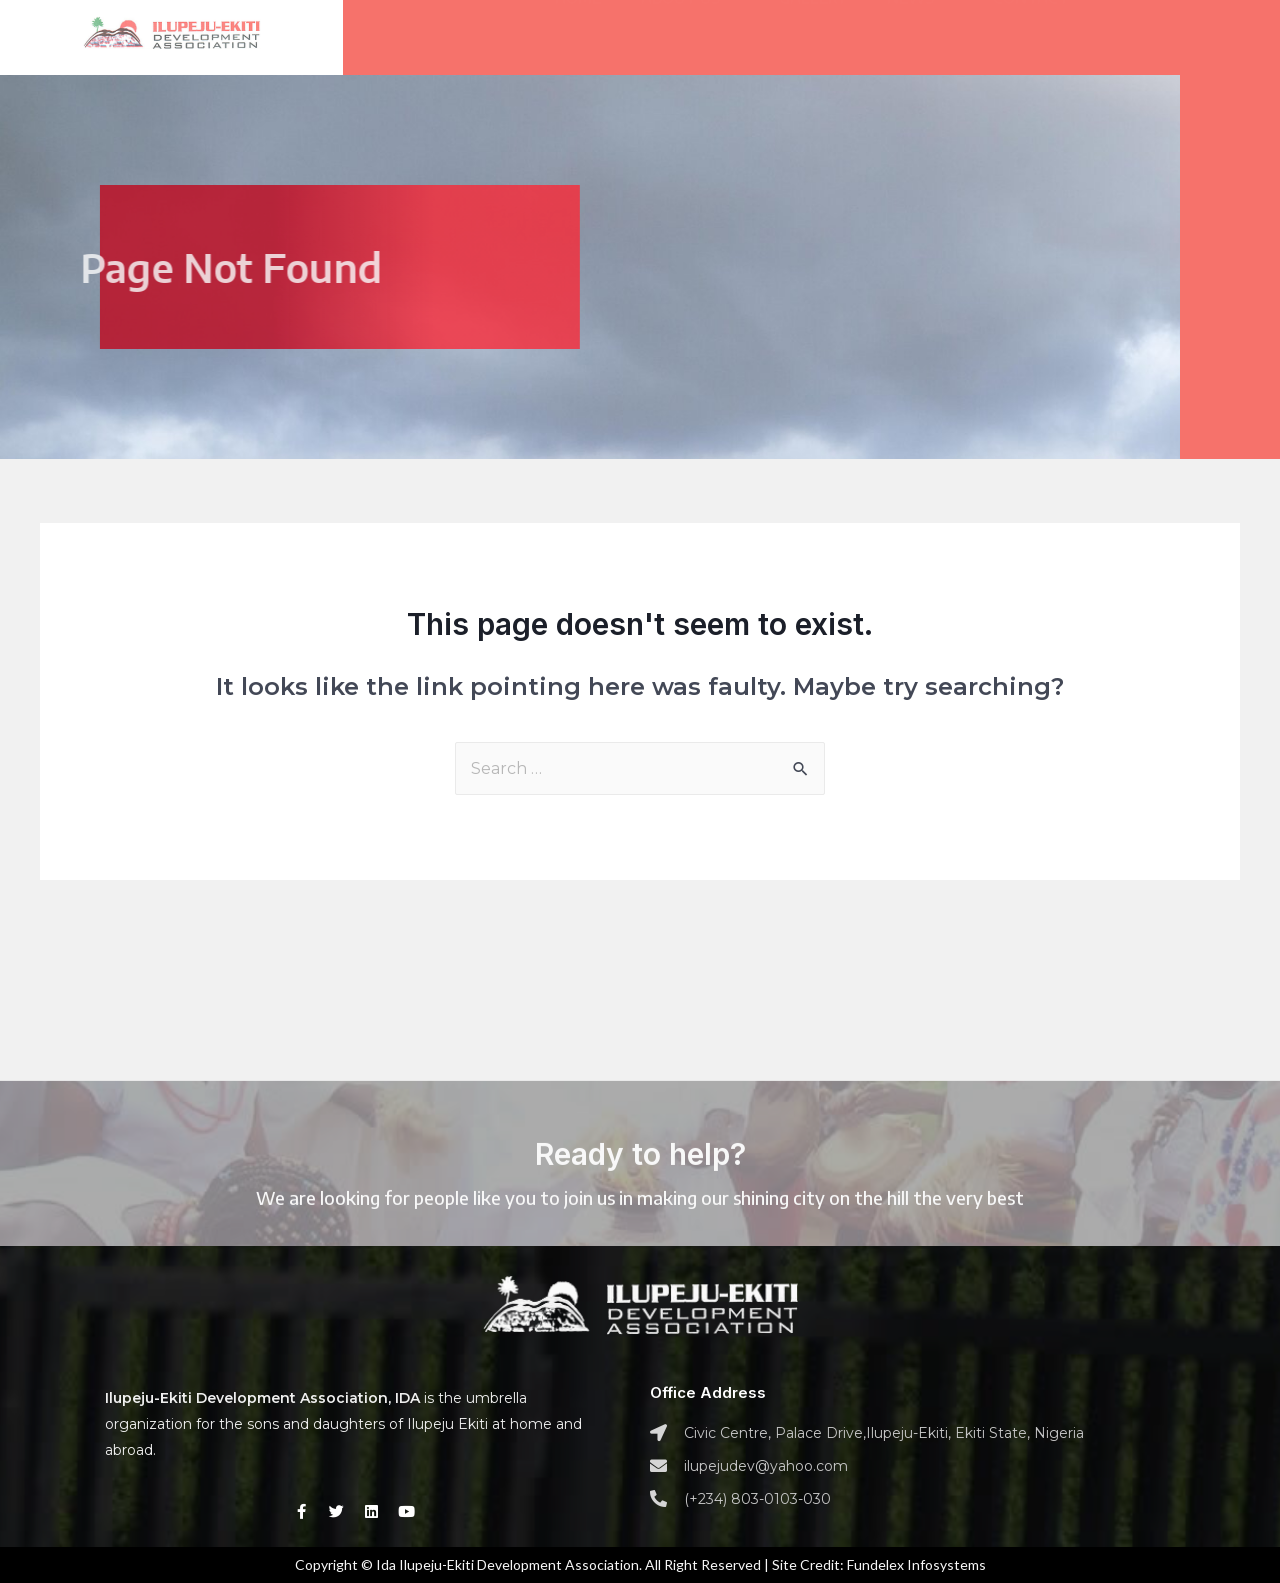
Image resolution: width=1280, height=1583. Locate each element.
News (920, 27)
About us (690, 27)
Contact (1031, 27)
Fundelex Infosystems (916, 1564)
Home (578, 27)
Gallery (813, 27)
